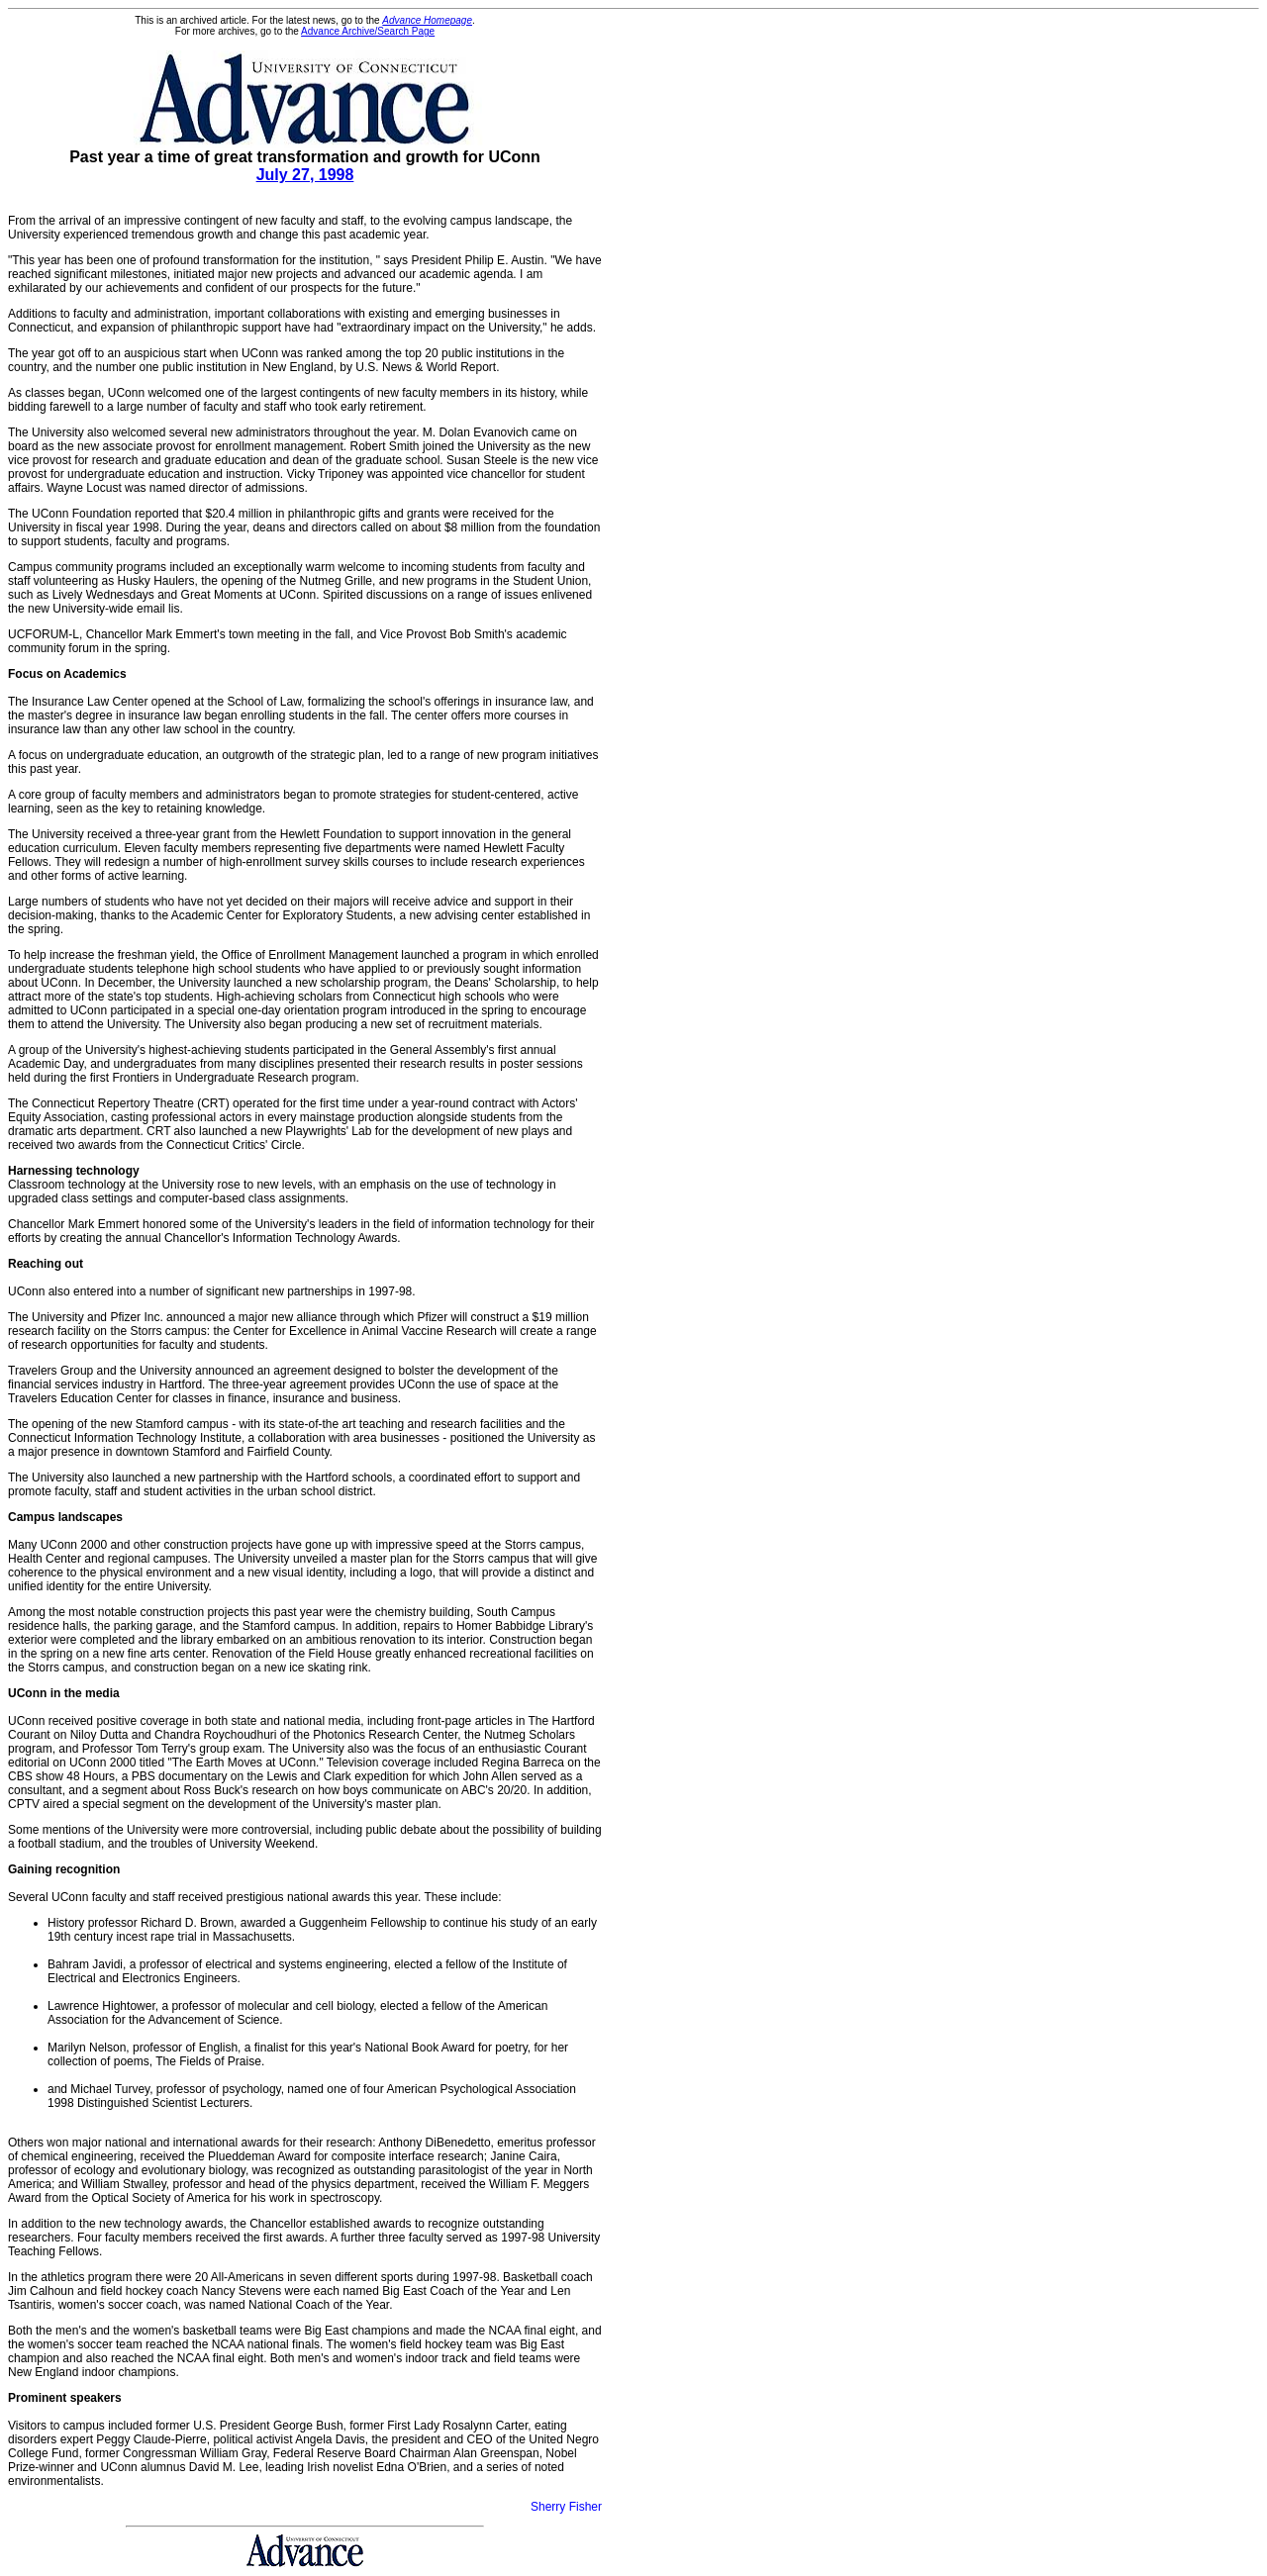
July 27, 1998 (305, 174)
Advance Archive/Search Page (368, 31)
